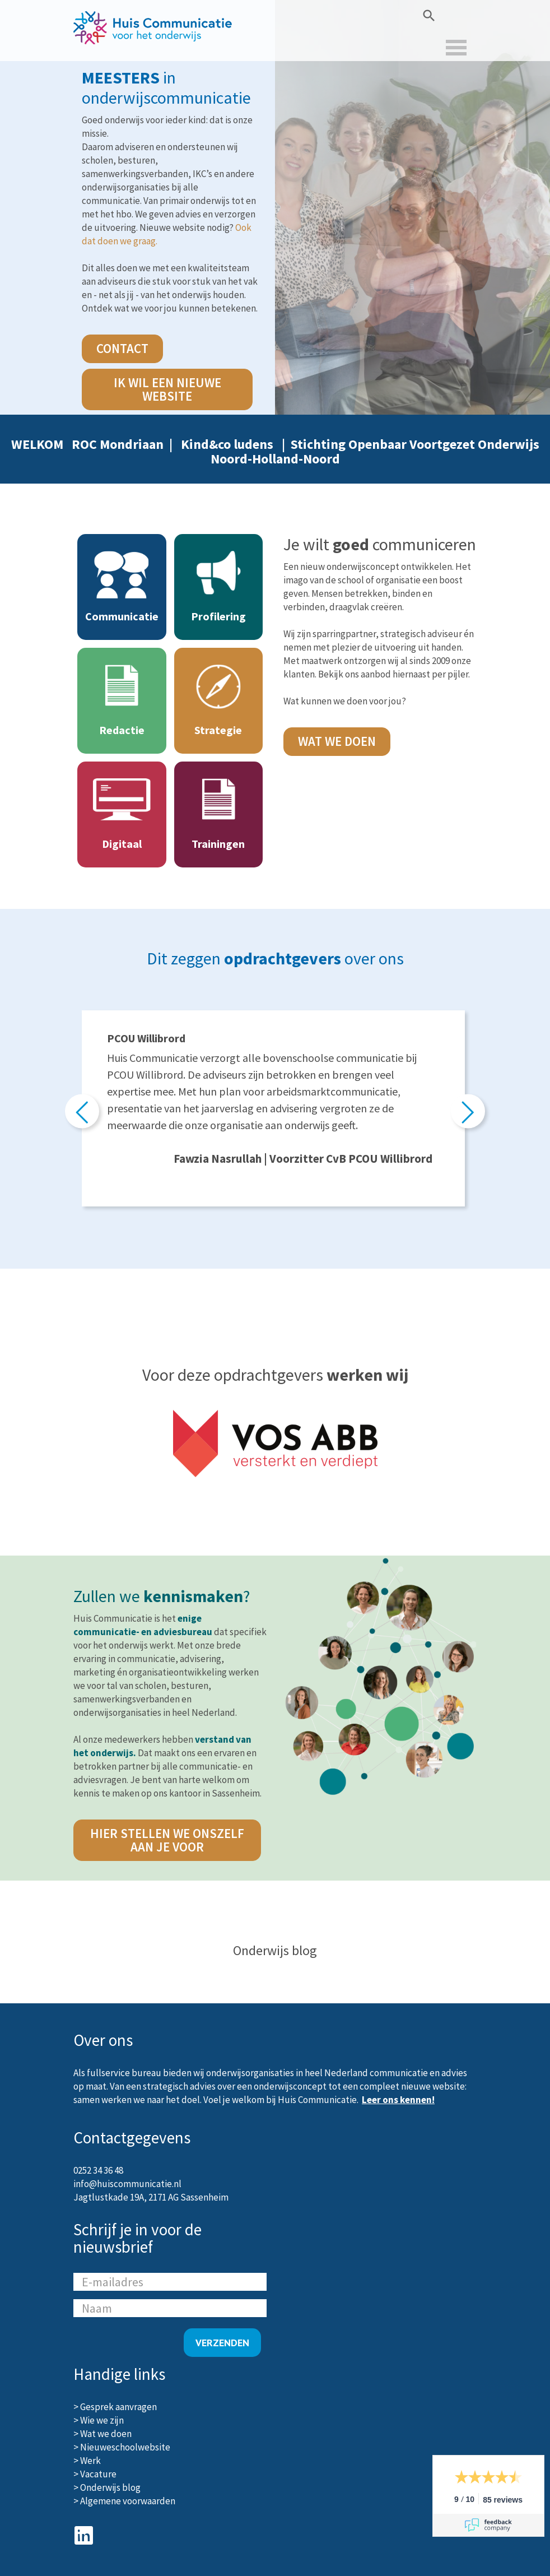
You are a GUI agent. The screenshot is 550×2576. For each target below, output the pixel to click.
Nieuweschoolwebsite (125, 2447)
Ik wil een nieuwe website (167, 389)
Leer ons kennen (397, 2100)
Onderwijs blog (110, 2487)
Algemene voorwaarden (127, 2501)
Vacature (98, 2474)
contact (122, 348)
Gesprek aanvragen (118, 2407)
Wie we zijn (102, 2420)
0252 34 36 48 (98, 2170)
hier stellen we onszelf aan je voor (167, 1840)
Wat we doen (337, 741)
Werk (90, 2460)
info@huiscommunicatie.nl (127, 2184)
